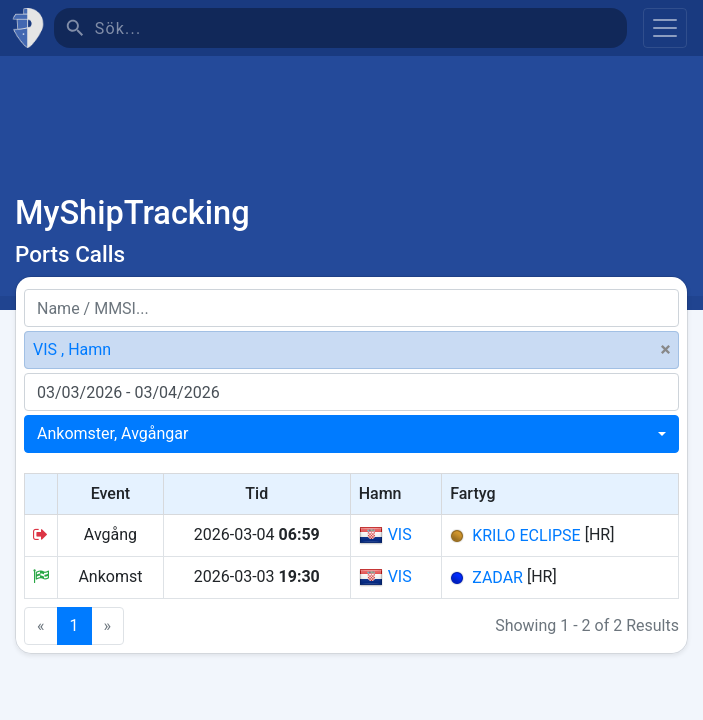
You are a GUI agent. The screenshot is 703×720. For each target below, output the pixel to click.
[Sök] (361, 28)
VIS (385, 535)
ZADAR (497, 577)
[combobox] (351, 434)
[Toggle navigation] (665, 28)
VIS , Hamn (72, 349)
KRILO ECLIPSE (526, 535)
